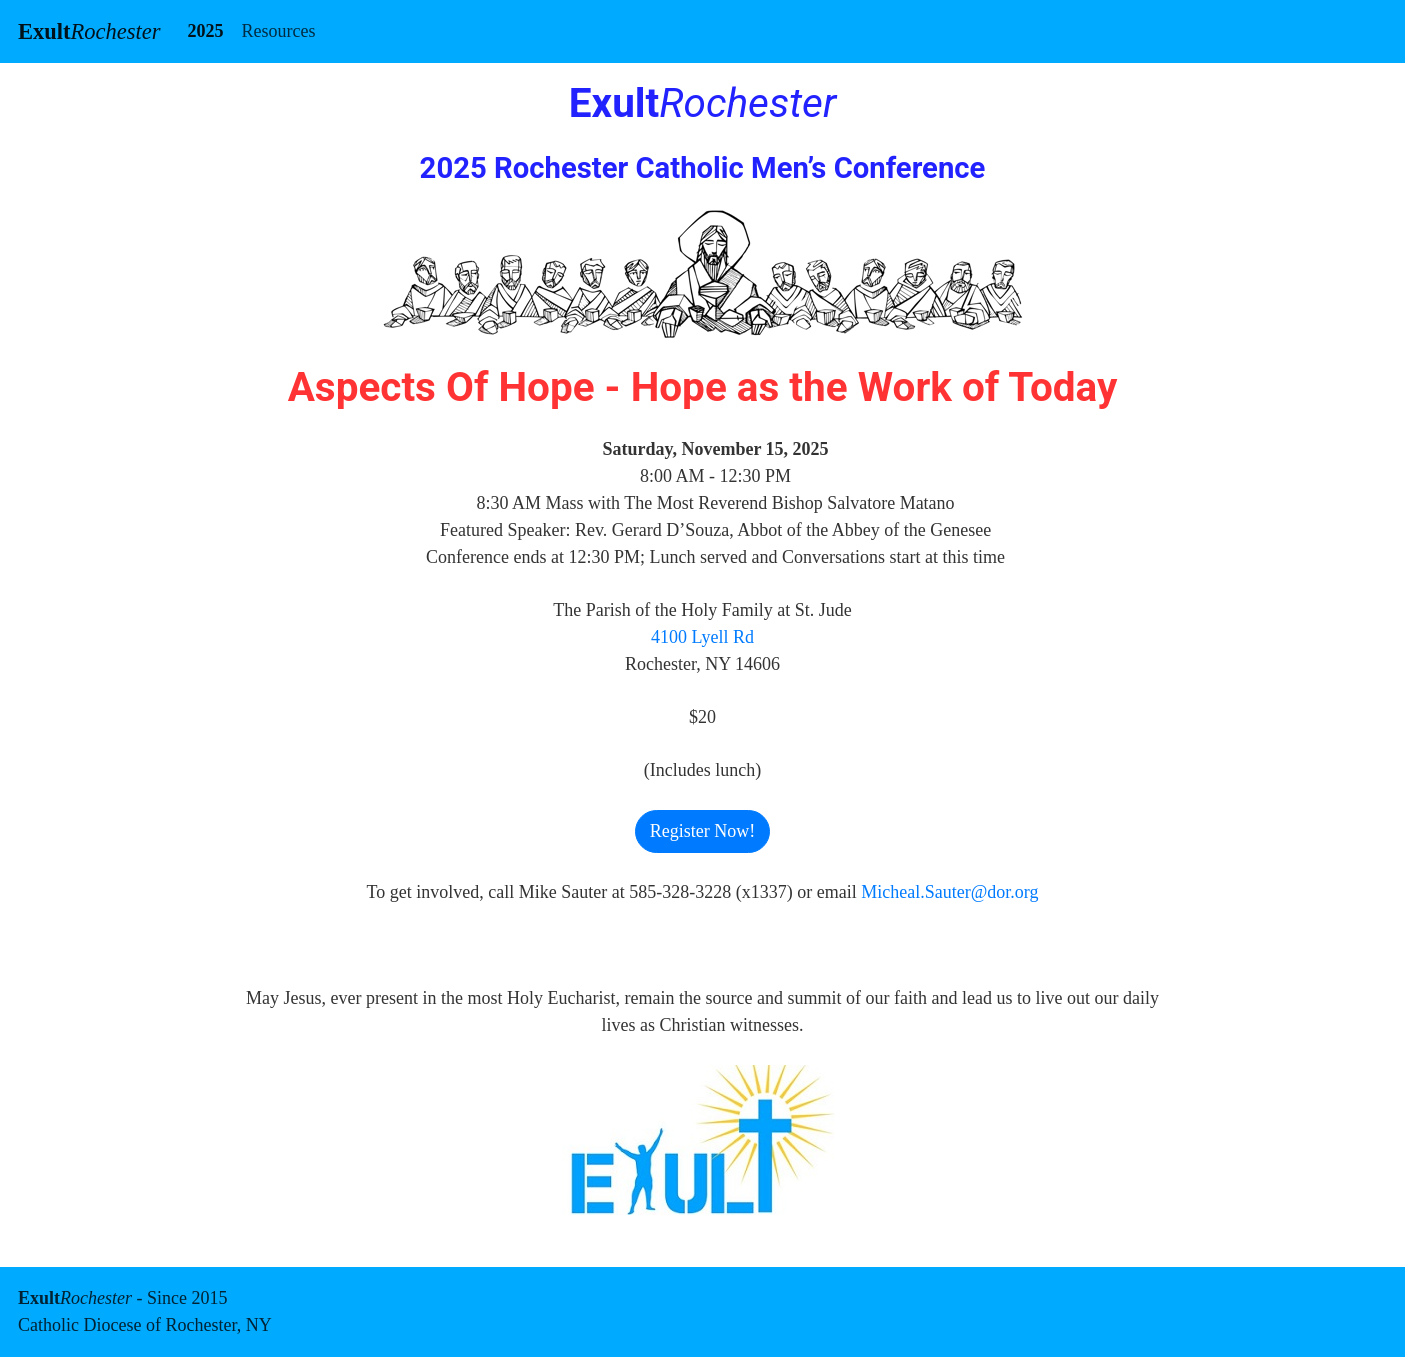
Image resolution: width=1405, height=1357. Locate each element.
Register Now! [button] (702, 831)
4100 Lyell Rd (702, 637)
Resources (278, 31)
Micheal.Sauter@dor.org (949, 892)
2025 (205, 31)
